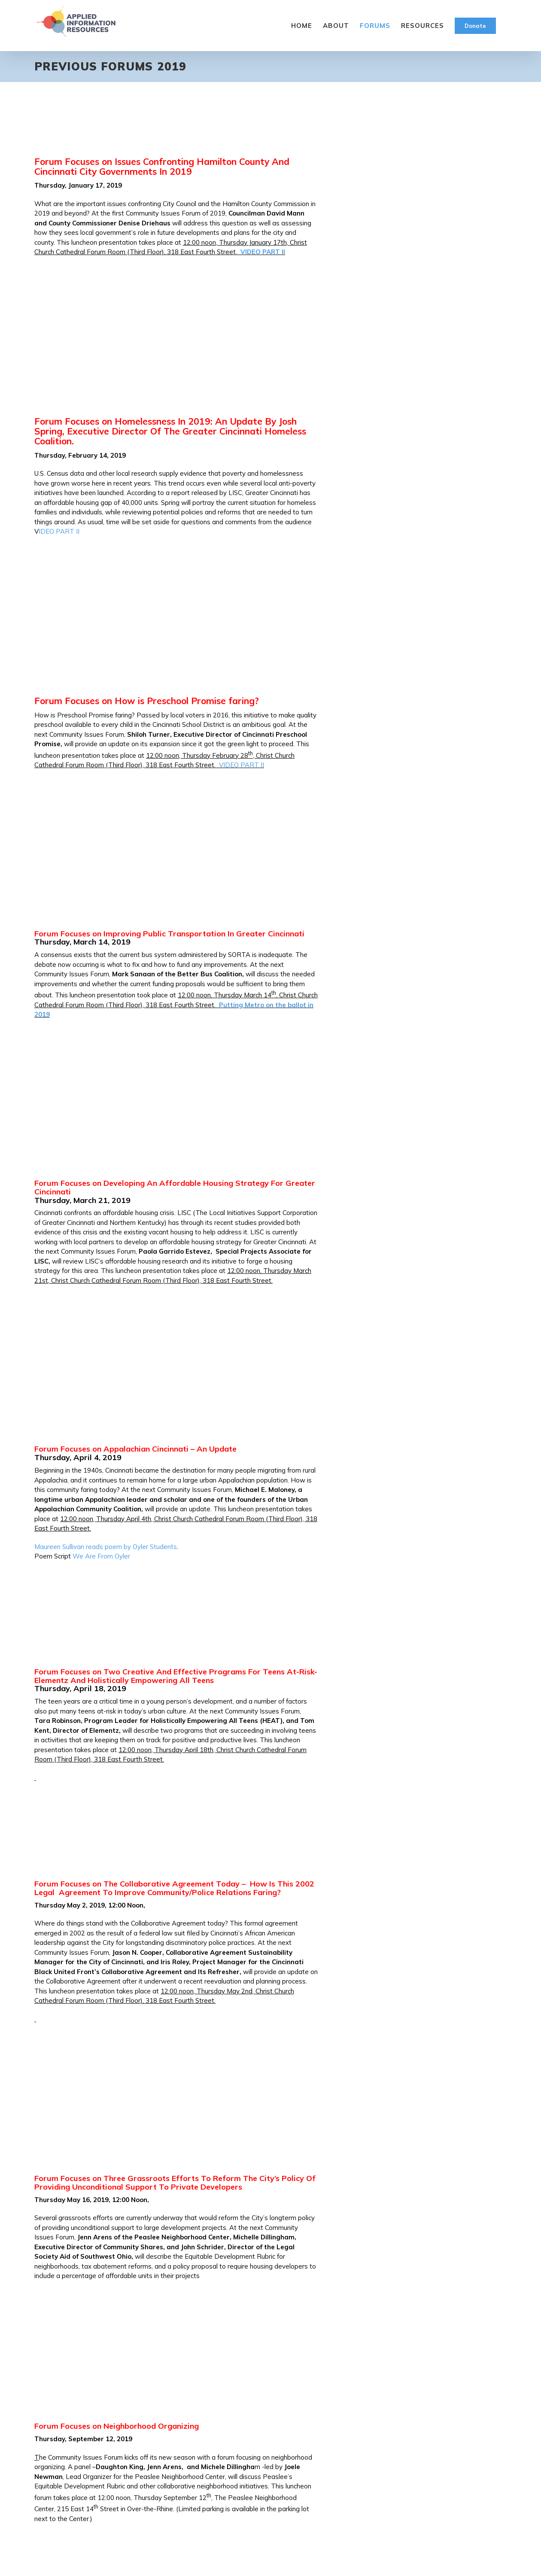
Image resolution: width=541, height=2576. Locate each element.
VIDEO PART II (262, 252)
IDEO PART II (59, 531)
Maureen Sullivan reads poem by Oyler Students (105, 1547)
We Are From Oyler (101, 1556)
